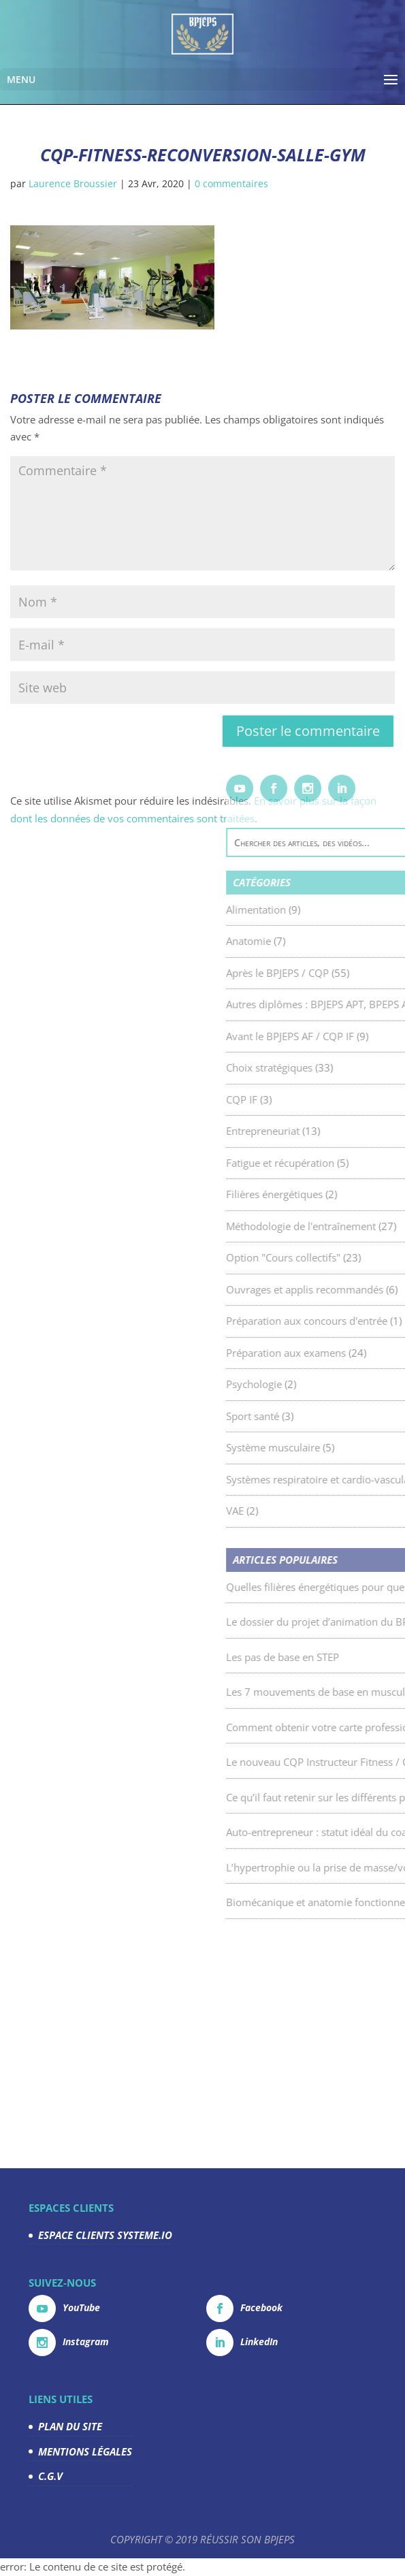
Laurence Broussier (73, 183)
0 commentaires (231, 183)
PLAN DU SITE (70, 2426)
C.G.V (50, 2476)
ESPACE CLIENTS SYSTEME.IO (105, 2235)
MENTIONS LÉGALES (85, 2451)
